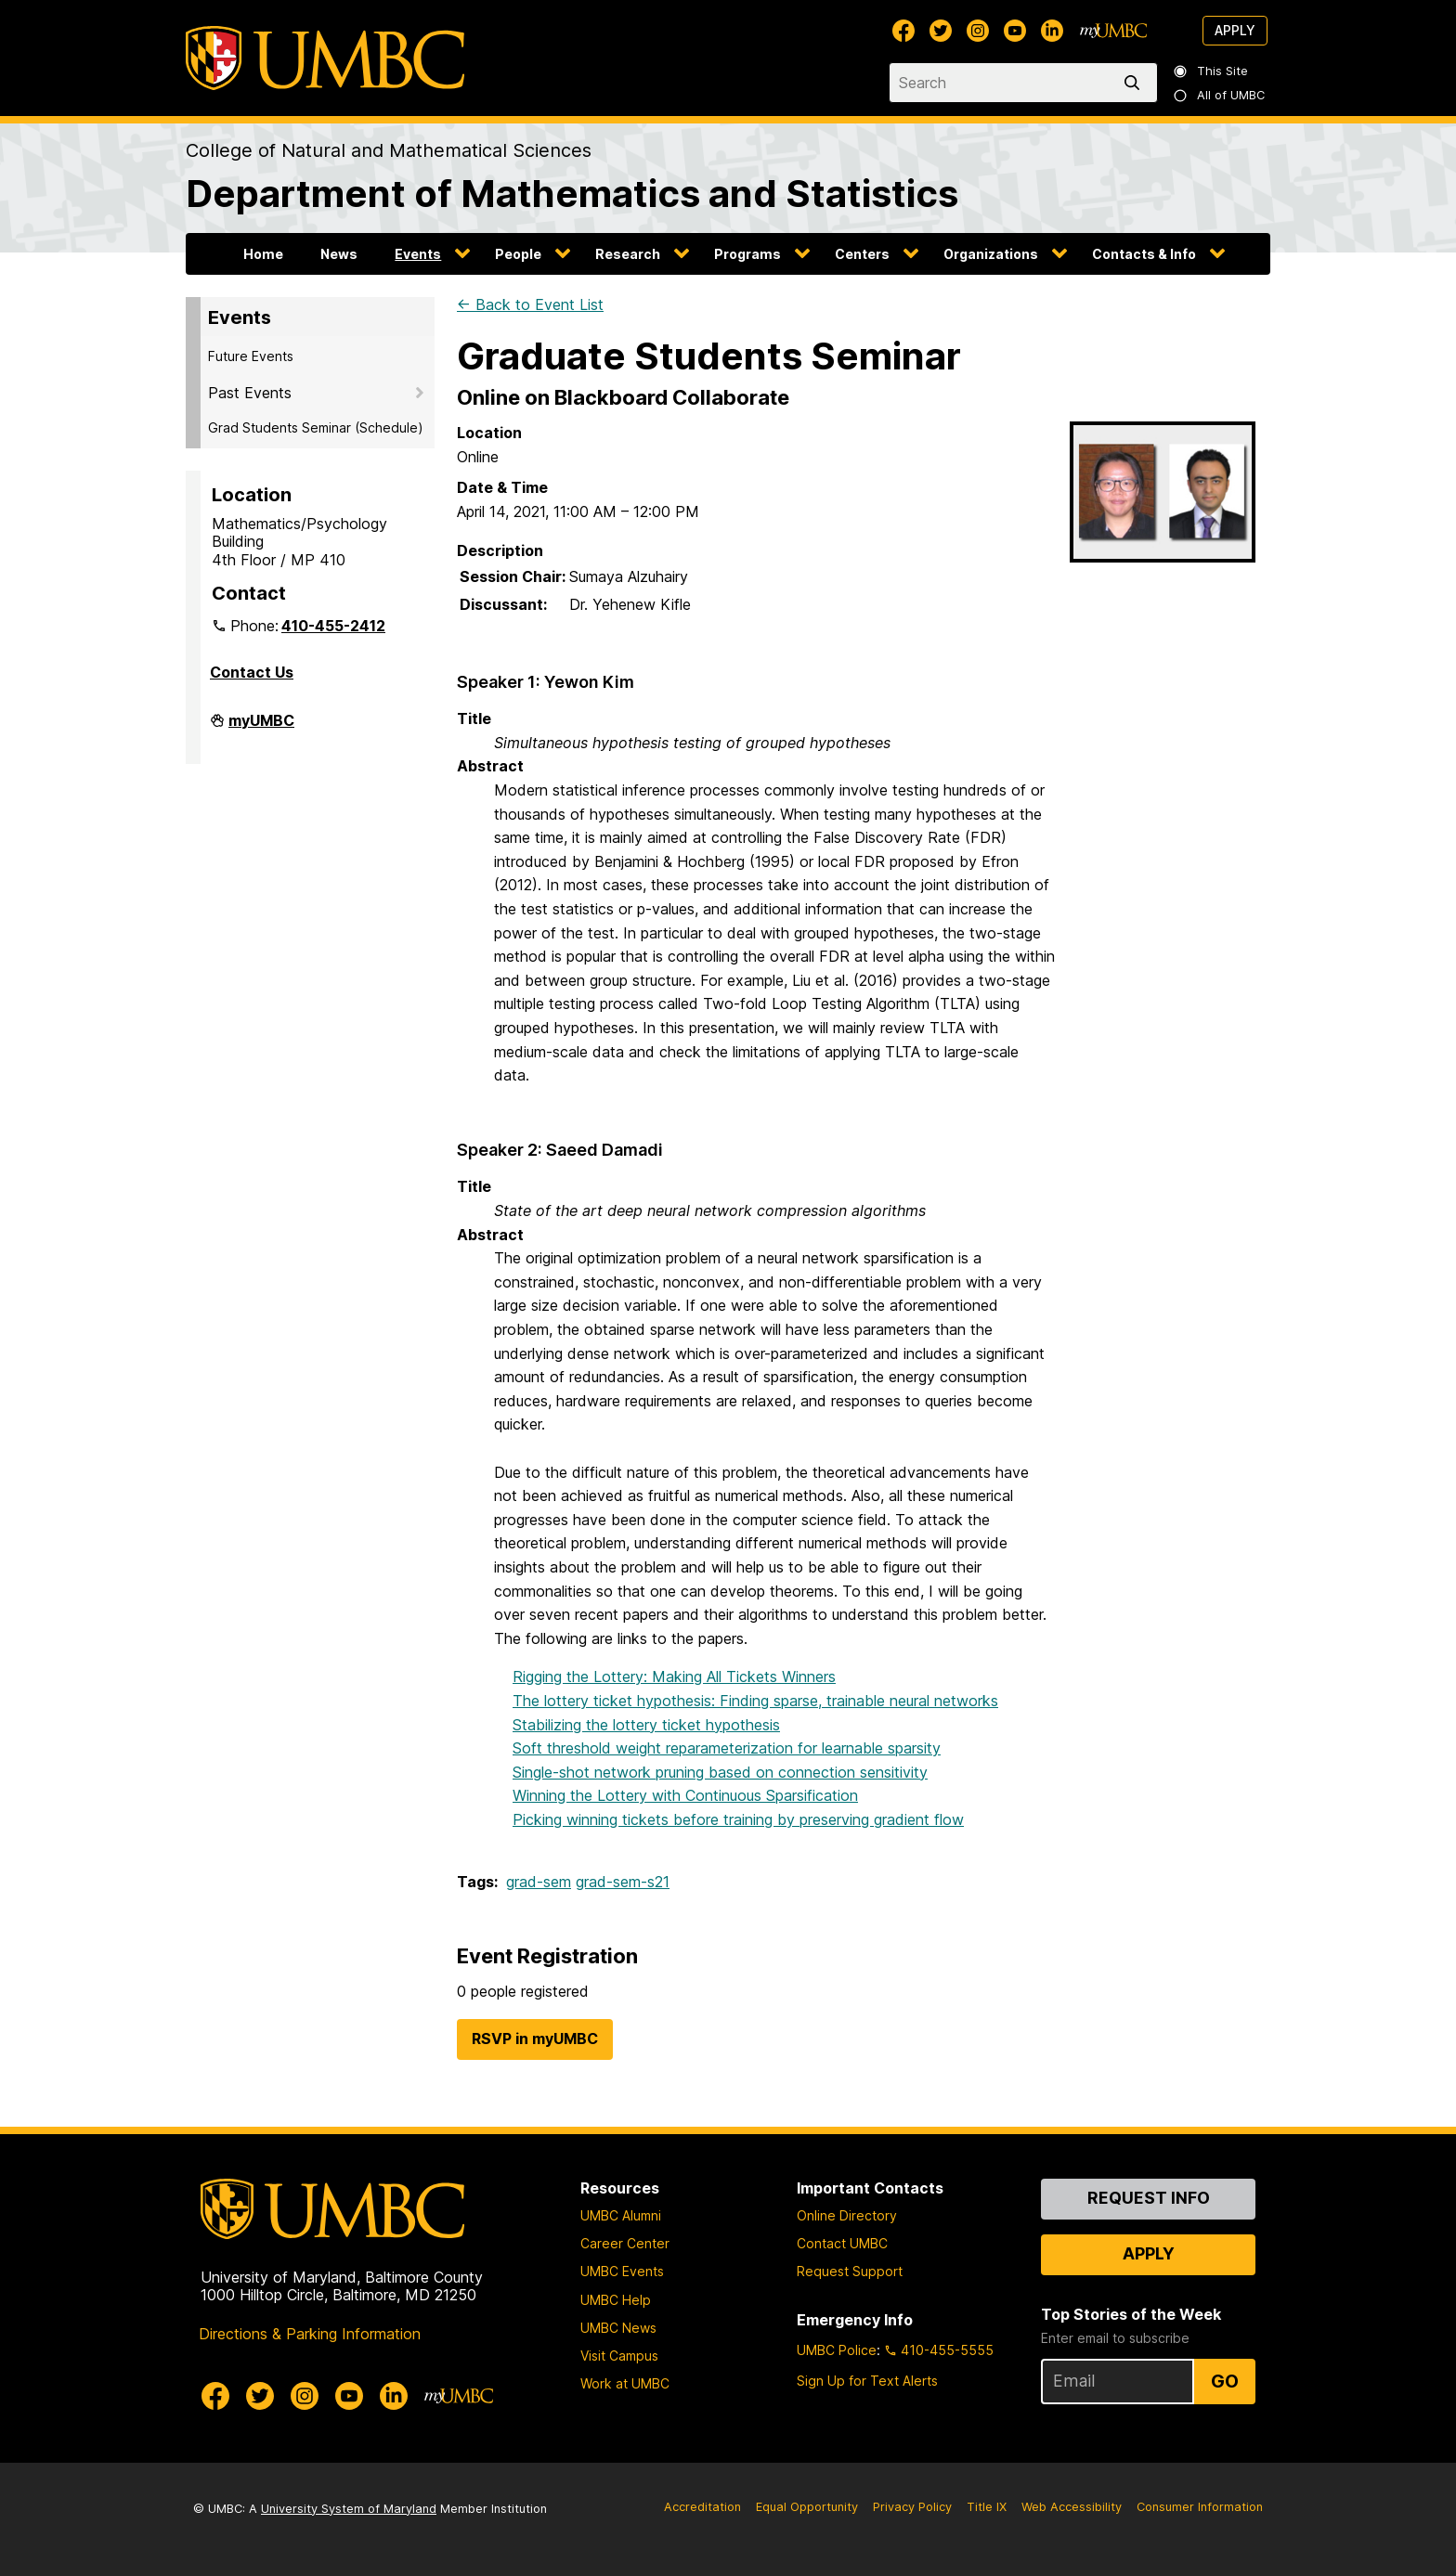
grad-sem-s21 (623, 1881)
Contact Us (251, 672)
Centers (862, 254)
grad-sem (538, 1881)
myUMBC (261, 727)
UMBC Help (615, 2300)
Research (627, 254)
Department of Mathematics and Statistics (572, 193)
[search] (1135, 82)
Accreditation (702, 2507)
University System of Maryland (348, 2509)
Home (263, 254)
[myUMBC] (1113, 30)
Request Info (1148, 2197)
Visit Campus (619, 2355)
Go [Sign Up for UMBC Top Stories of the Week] (1225, 2381)
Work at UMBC (625, 2383)
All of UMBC (1220, 95)
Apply (1235, 30)
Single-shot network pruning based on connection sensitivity (720, 1772)
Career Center (625, 2243)
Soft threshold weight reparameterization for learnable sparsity (727, 1748)
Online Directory (847, 2215)
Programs (747, 254)
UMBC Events (622, 2271)
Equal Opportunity (807, 2507)
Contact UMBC (842, 2243)
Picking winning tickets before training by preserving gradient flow (738, 1819)
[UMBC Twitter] (940, 30)
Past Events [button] (250, 392)
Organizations (990, 254)
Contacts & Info (1144, 254)
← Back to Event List (530, 304)
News (339, 254)
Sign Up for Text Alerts (867, 2380)
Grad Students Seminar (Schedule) (315, 427)
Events (418, 254)
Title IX (987, 2507)
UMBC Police (837, 2350)
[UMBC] (325, 58)
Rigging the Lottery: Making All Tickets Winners (674, 1676)
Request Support (850, 2271)
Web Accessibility (1071, 2507)
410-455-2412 (333, 625)
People (518, 254)
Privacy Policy (912, 2507)
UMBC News (618, 2328)
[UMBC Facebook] (903, 30)
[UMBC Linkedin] (1052, 30)
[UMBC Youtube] (1014, 30)
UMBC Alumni (620, 2215)
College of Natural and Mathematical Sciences (389, 150)
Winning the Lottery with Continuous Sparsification (685, 1795)
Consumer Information (1200, 2507)
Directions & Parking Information (310, 2333)
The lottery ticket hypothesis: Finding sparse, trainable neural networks (755, 1700)
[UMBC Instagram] (977, 30)
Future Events (250, 356)
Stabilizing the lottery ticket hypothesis (646, 1724)
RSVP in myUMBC (535, 2038)
